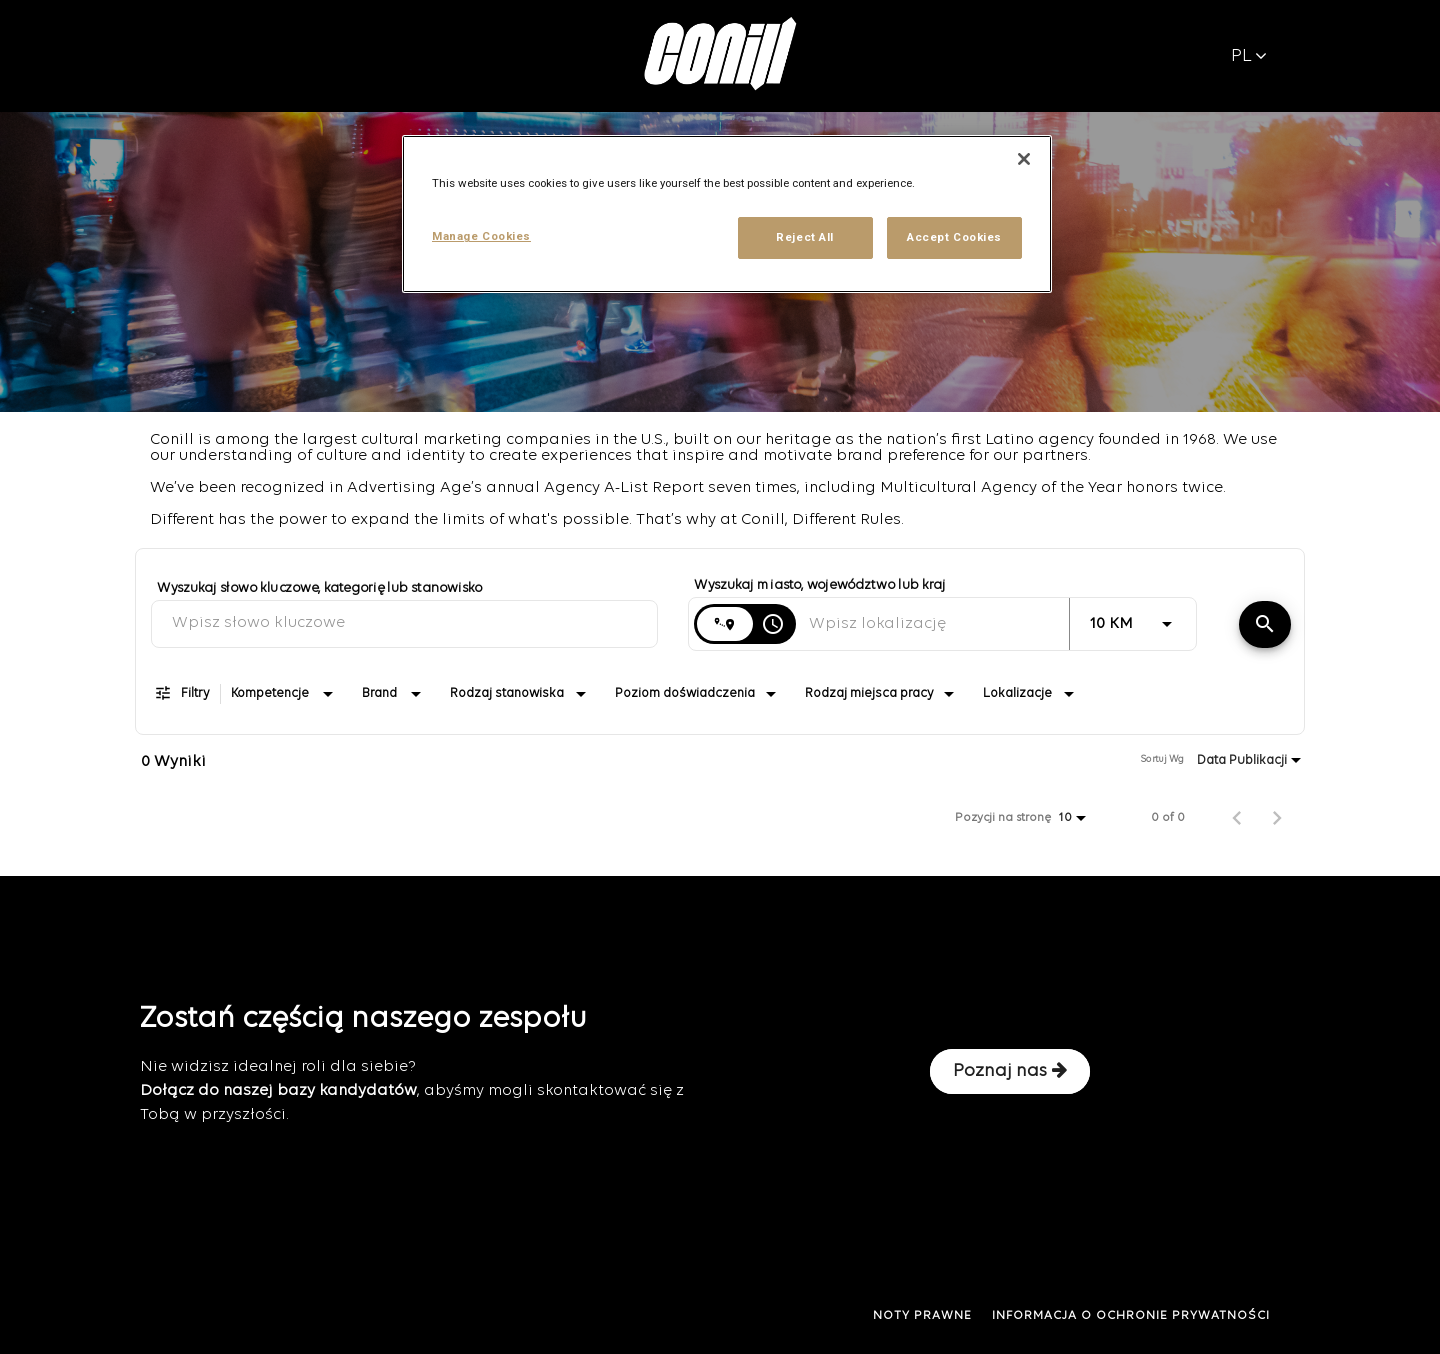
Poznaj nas (1010, 1071)
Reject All (805, 237)
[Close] (1024, 159)
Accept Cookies (954, 237)
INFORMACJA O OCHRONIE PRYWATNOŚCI (1131, 1316)
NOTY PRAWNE (922, 1316)
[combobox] (404, 623)
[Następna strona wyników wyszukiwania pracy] (1277, 818)
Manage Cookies (481, 236)
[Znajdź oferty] (1265, 624)
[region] (727, 214)
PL (1249, 56)
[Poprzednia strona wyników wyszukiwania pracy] (1237, 818)
